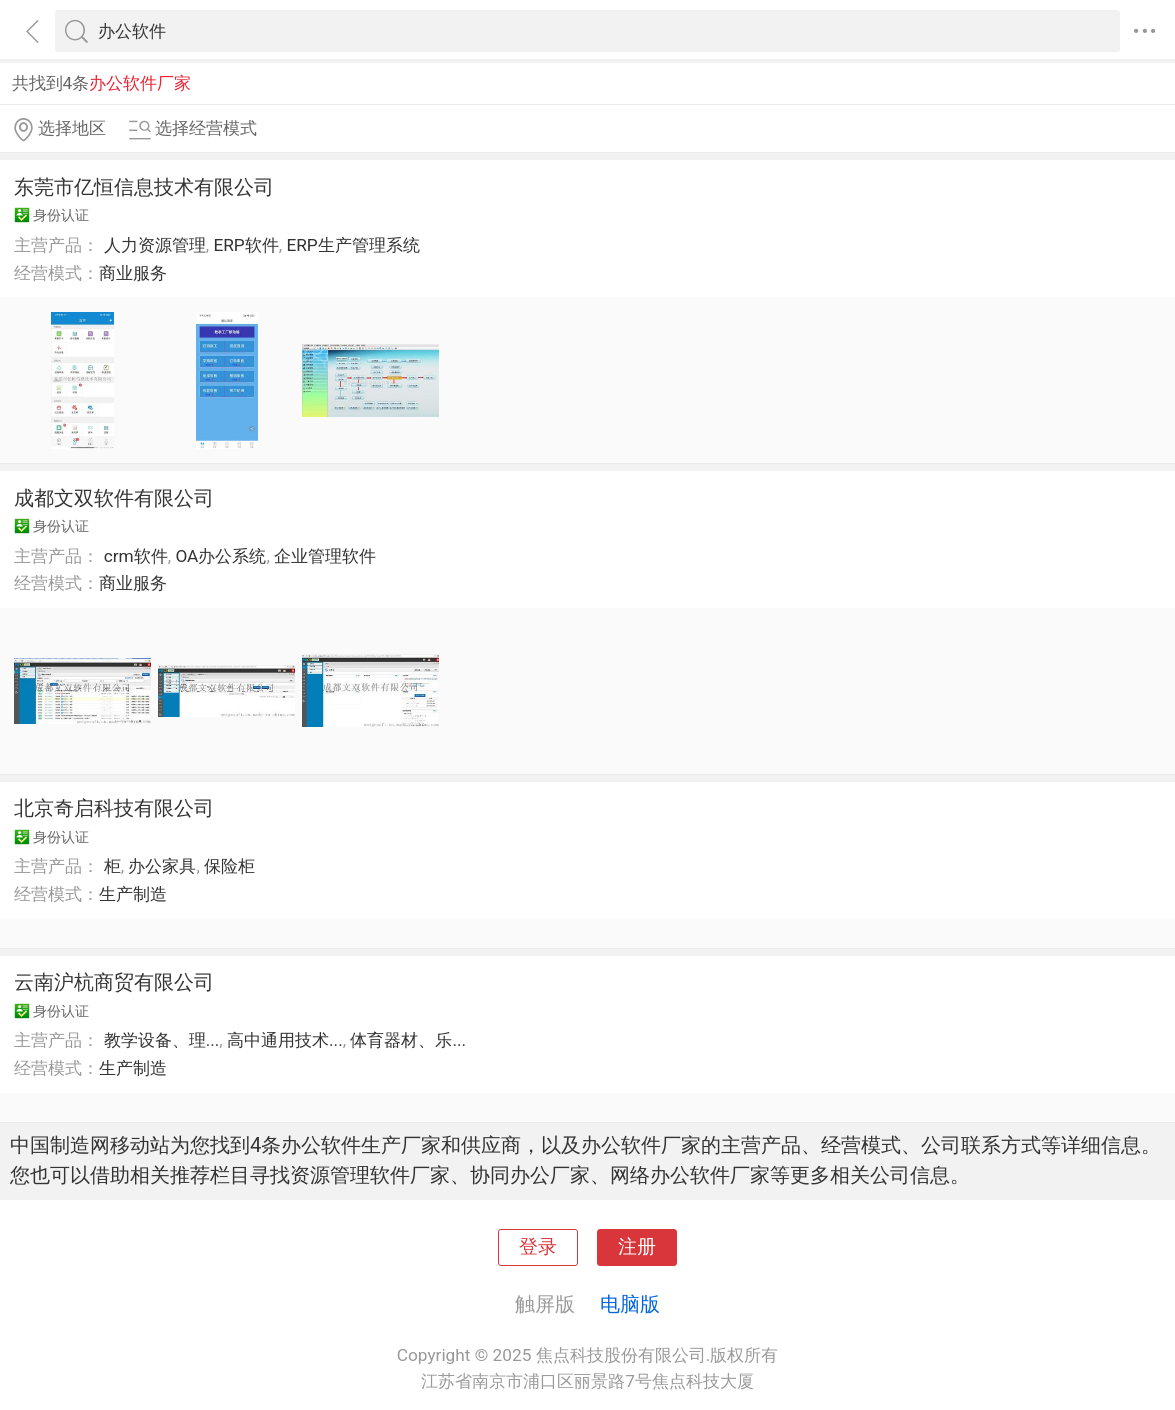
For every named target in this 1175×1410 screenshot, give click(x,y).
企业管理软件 (325, 556)
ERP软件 (245, 245)
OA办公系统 (220, 556)
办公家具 (162, 866)
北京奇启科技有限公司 (114, 808)
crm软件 (136, 556)
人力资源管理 (155, 245)
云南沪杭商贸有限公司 (114, 982)
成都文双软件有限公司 (114, 498)
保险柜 (229, 866)
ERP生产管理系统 (352, 245)
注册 (637, 1247)
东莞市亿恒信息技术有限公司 (144, 187)
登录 (538, 1247)
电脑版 (630, 1304)
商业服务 (133, 273)
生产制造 (133, 894)
